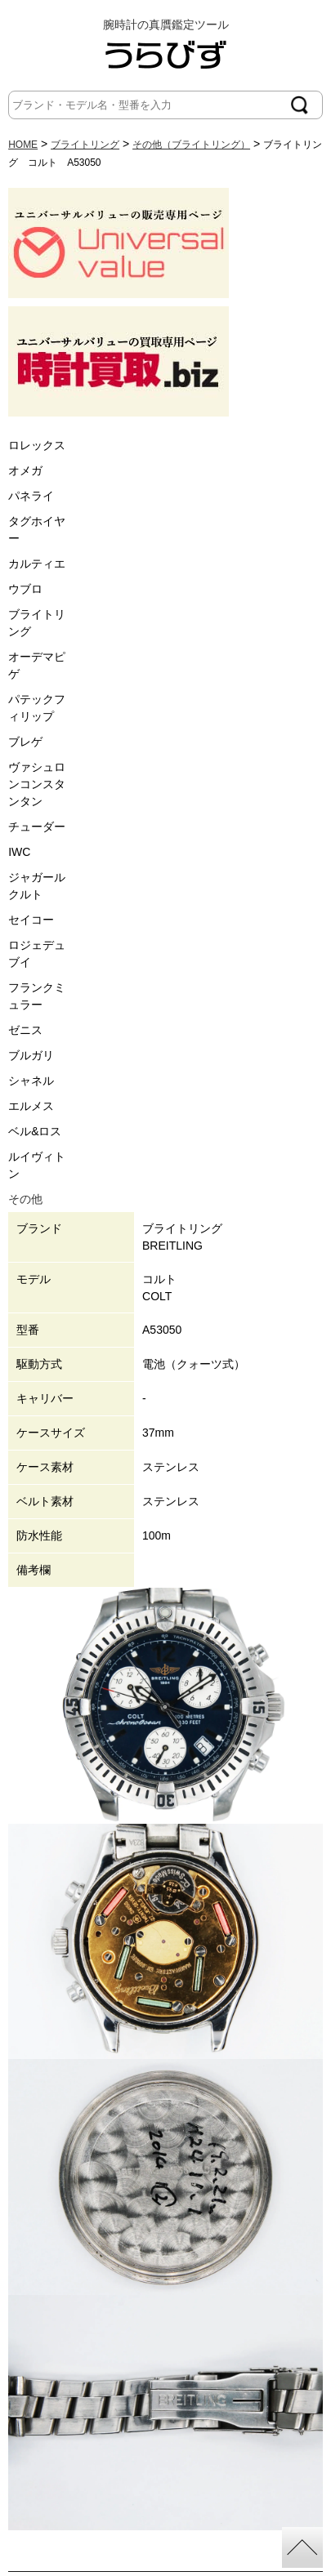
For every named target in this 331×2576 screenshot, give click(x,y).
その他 (25, 1199)
